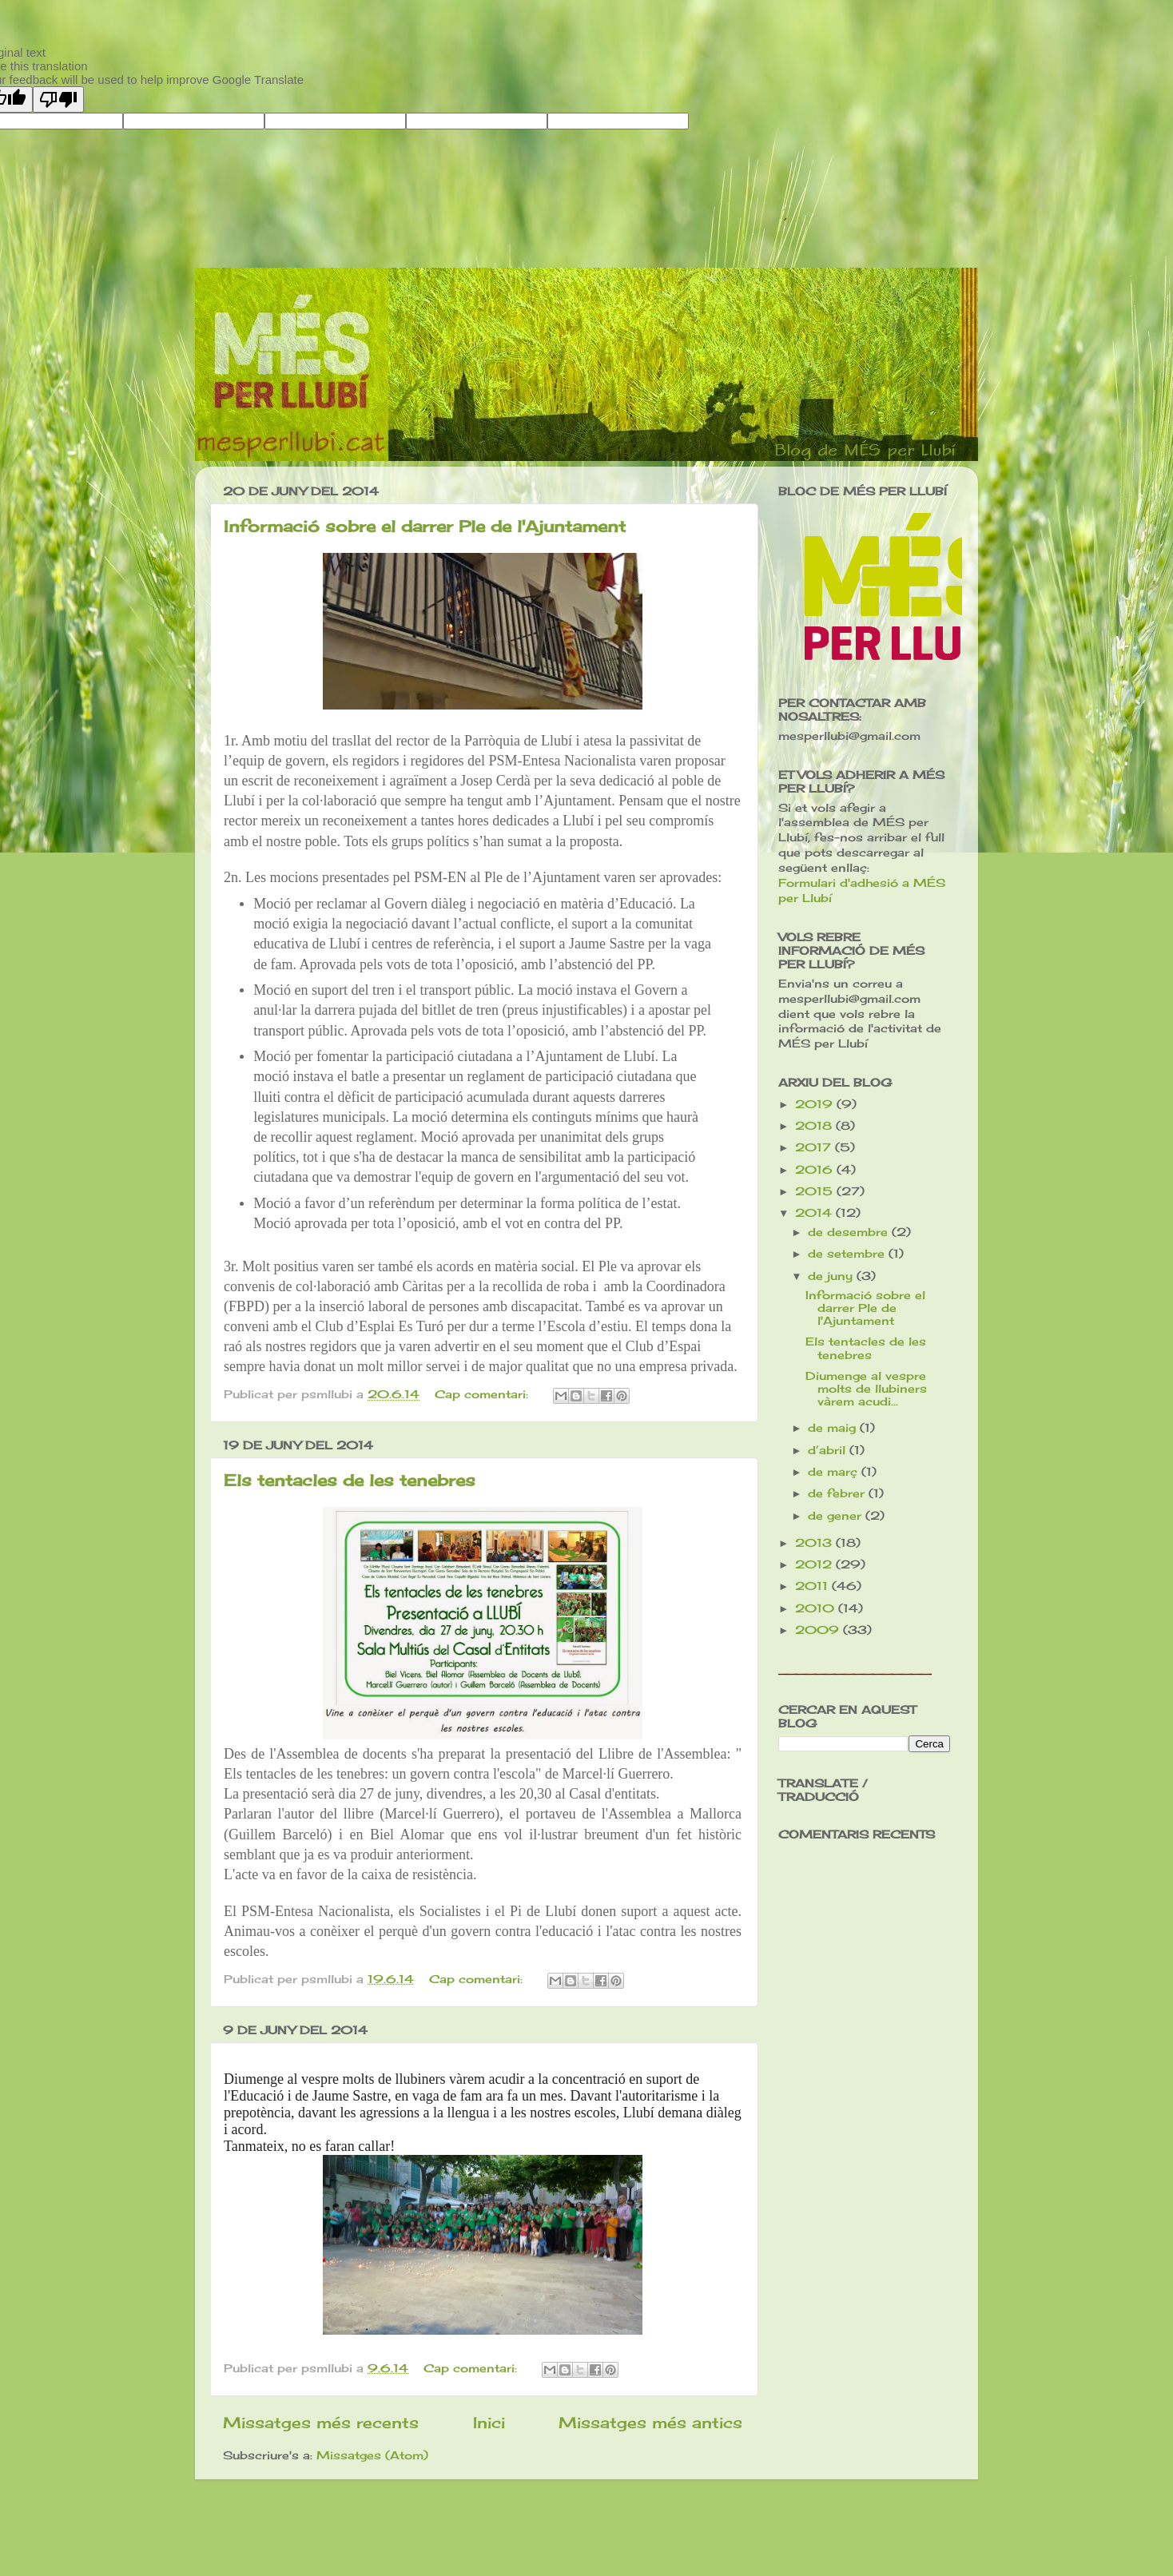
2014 (815, 1213)
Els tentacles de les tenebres (349, 1480)
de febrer (838, 1493)
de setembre (848, 1253)
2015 (816, 1191)
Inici (489, 2422)
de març (834, 1471)
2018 (815, 1125)
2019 (816, 1104)
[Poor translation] (58, 99)
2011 (813, 1586)
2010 (816, 1608)
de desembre (850, 1232)
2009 (819, 1630)
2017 (815, 1147)
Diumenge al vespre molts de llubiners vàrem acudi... (866, 1388)
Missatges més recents (321, 2422)
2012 (815, 1564)
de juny (832, 1276)
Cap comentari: (483, 1394)
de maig (834, 1427)
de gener (836, 1515)
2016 (816, 1169)
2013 (815, 1542)
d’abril (828, 1450)
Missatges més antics (650, 2422)
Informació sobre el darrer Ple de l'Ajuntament (425, 526)
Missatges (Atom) (372, 2455)
